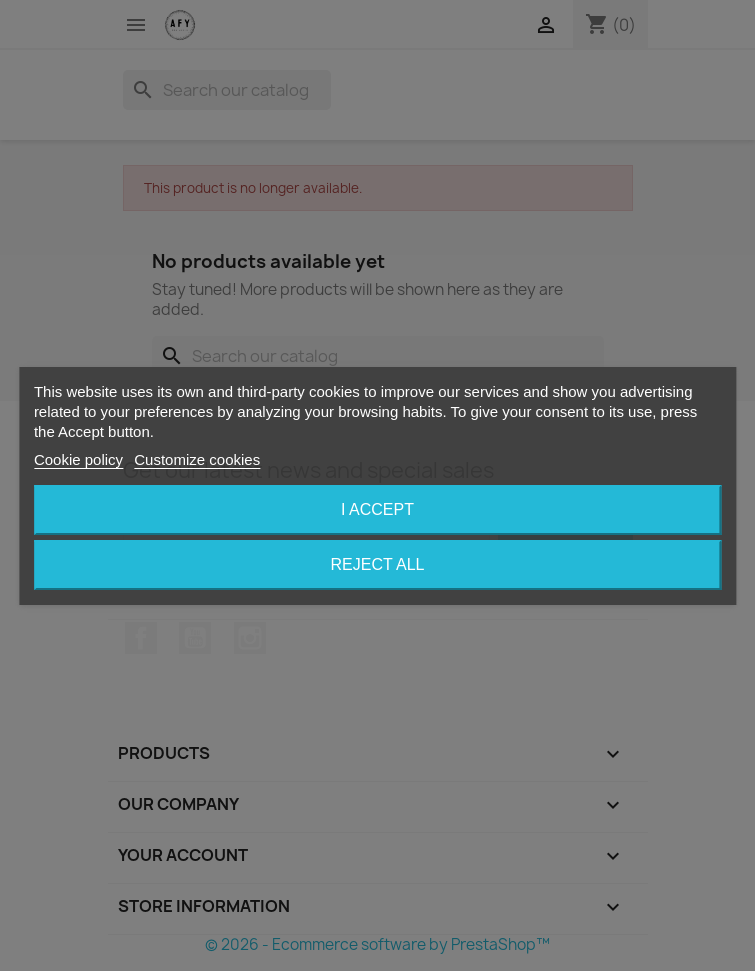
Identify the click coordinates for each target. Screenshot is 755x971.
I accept (377, 509)
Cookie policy (78, 459)
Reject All (378, 564)
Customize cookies (197, 459)
